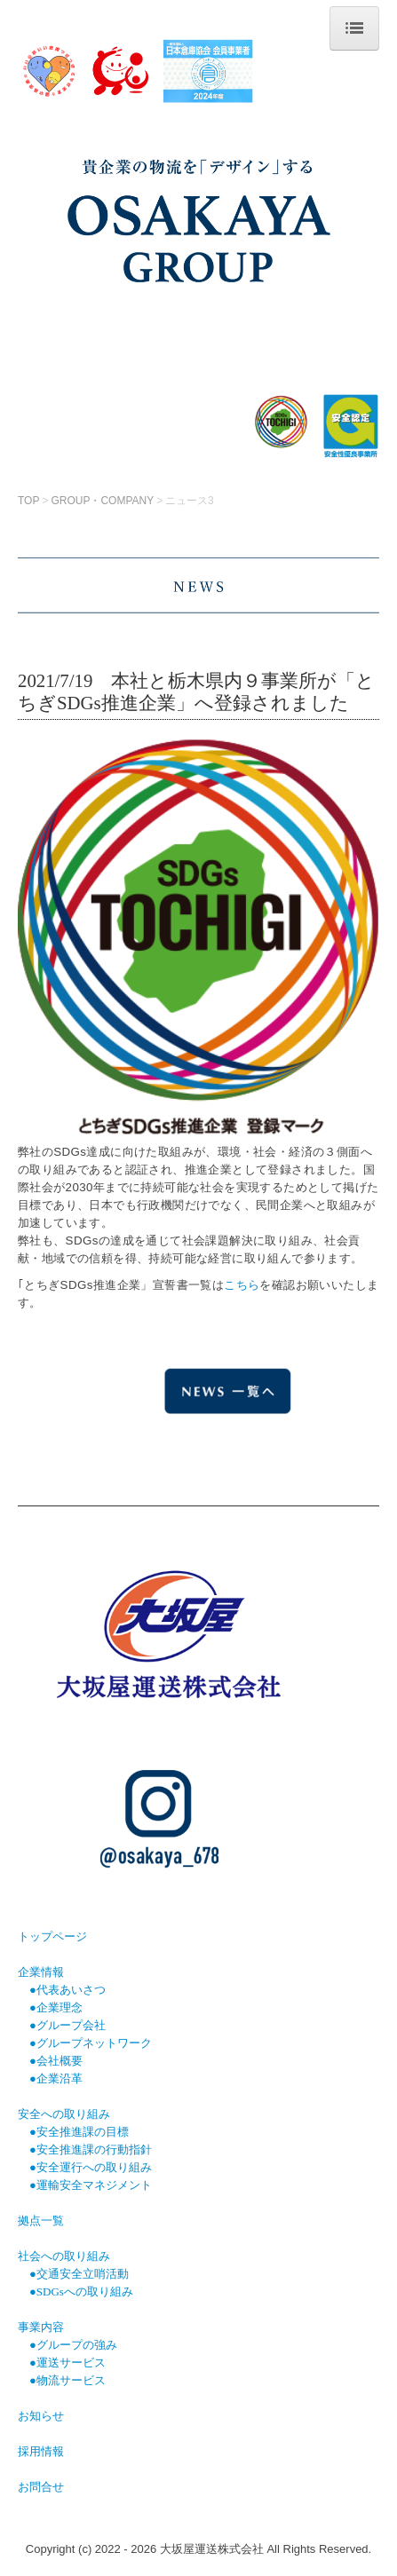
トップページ (52, 1936)
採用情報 (41, 2451)
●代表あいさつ (67, 1989)
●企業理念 (56, 2007)
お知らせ (41, 2415)
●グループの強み (73, 2344)
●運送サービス (67, 2362)
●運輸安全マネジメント (90, 2185)
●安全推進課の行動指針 (90, 2149)
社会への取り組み (64, 2256)
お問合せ (41, 2486)
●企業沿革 (56, 2078)
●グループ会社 (67, 2025)
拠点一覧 (41, 2220)
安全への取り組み (64, 2114)
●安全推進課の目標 (73, 2131)
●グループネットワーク (90, 2043)
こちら (241, 1285)
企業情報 (41, 1972)
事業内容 (41, 2327)
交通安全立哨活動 (82, 2273)
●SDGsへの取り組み (81, 2291)
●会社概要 (56, 2060)
